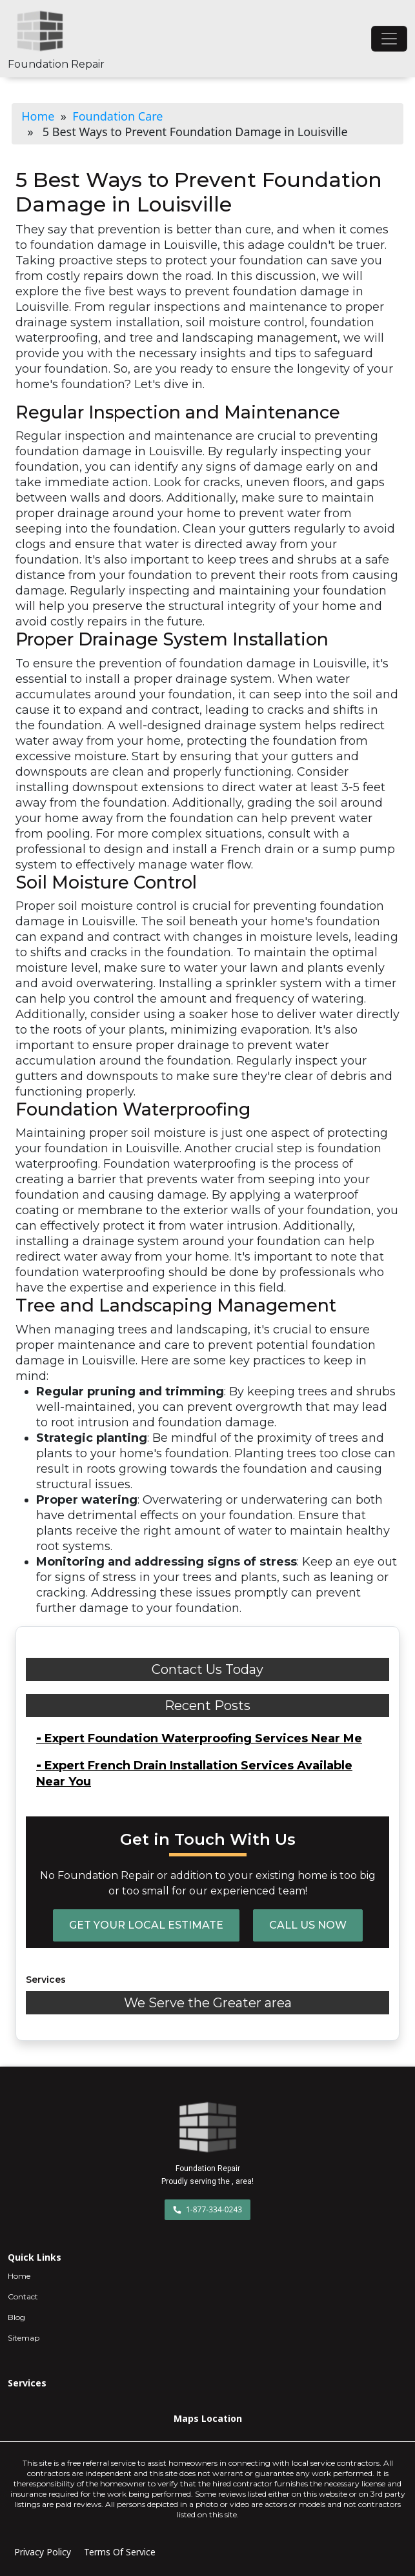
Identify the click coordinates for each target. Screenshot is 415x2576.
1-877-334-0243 (207, 2209)
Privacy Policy (42, 2552)
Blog (16, 2317)
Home (37, 116)
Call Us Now (308, 1925)
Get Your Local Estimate (146, 1925)
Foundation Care (117, 116)
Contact (23, 2296)
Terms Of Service (120, 2552)
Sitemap (23, 2338)
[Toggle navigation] (389, 39)
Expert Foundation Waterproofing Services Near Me (199, 1738)
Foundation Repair (56, 64)
